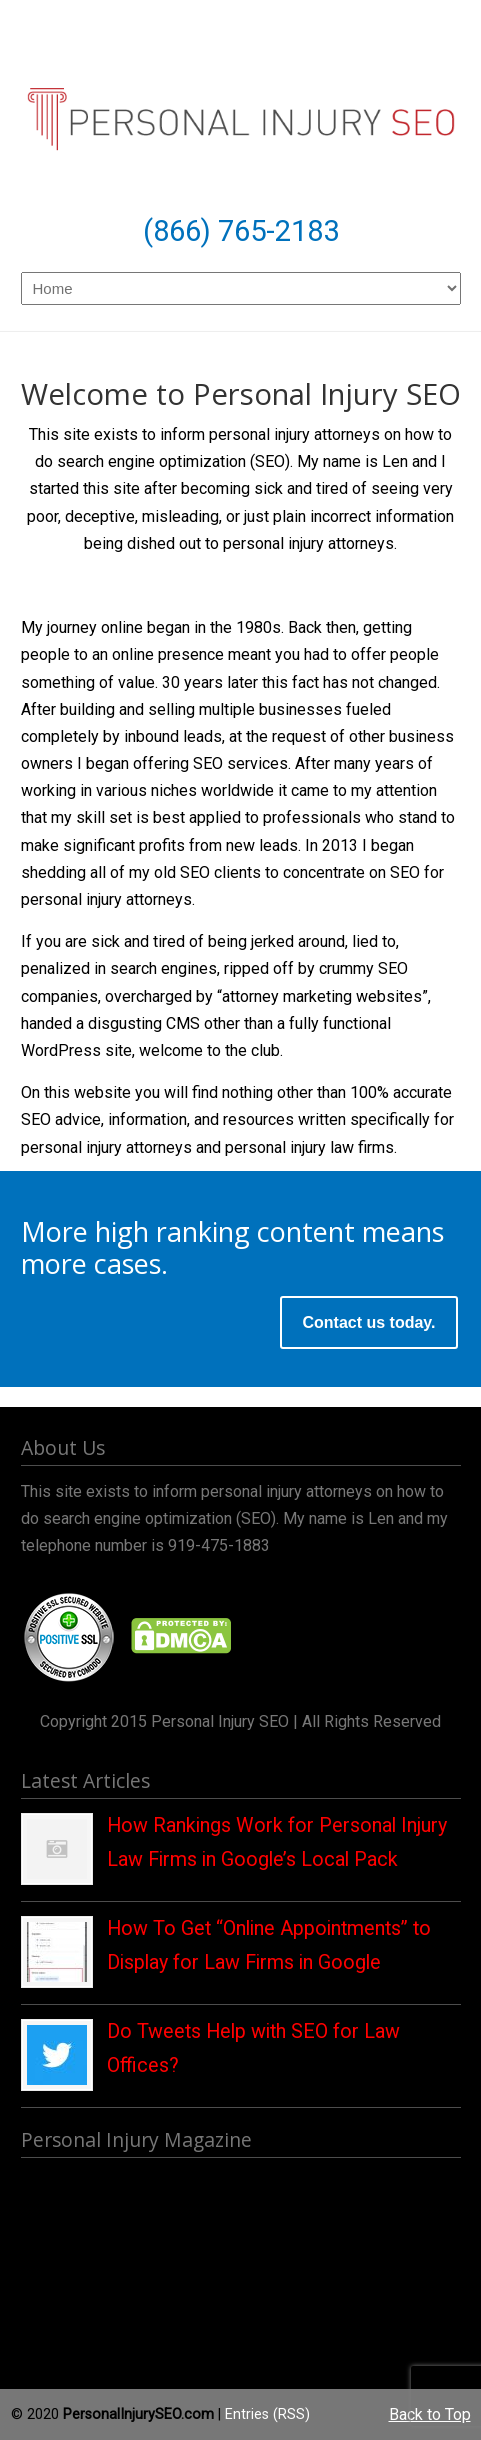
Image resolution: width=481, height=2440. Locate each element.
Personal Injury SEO (241, 106)
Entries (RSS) (267, 2414)
